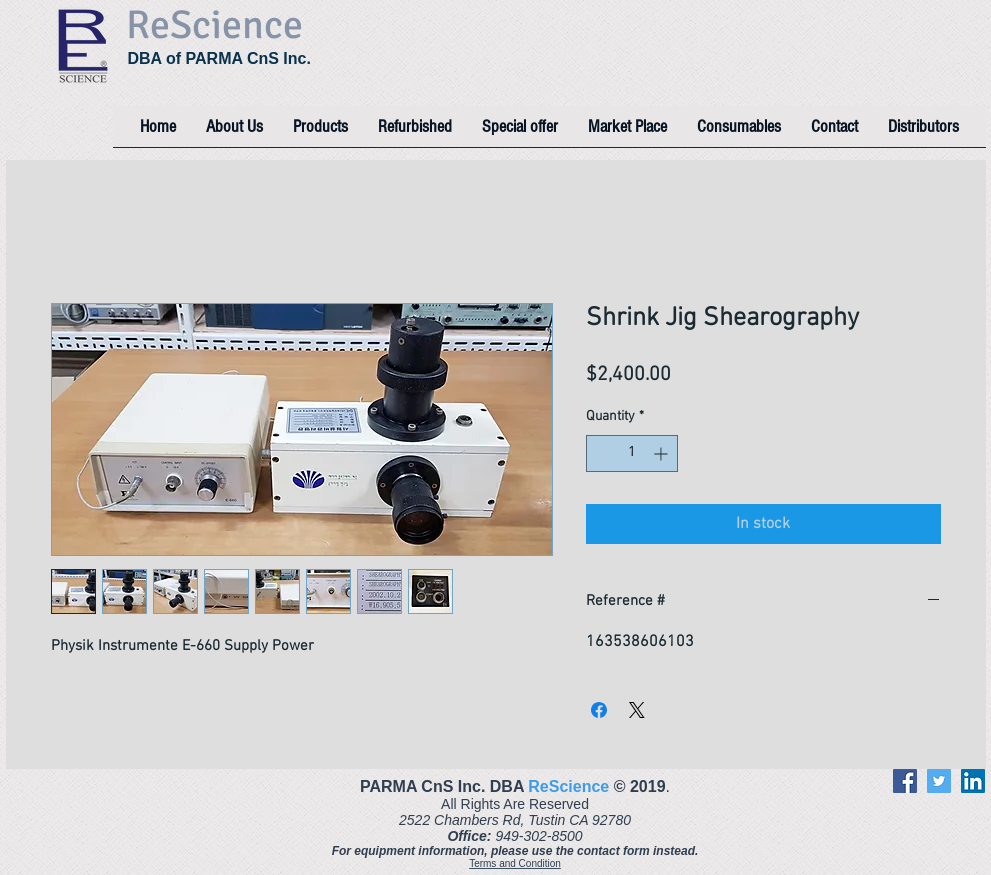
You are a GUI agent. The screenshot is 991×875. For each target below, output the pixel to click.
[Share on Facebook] (599, 710)
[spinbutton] (632, 453)
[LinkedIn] (973, 781)
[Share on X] (637, 710)
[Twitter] (939, 781)
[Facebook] (905, 781)
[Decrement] (601, 453)
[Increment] (662, 453)
